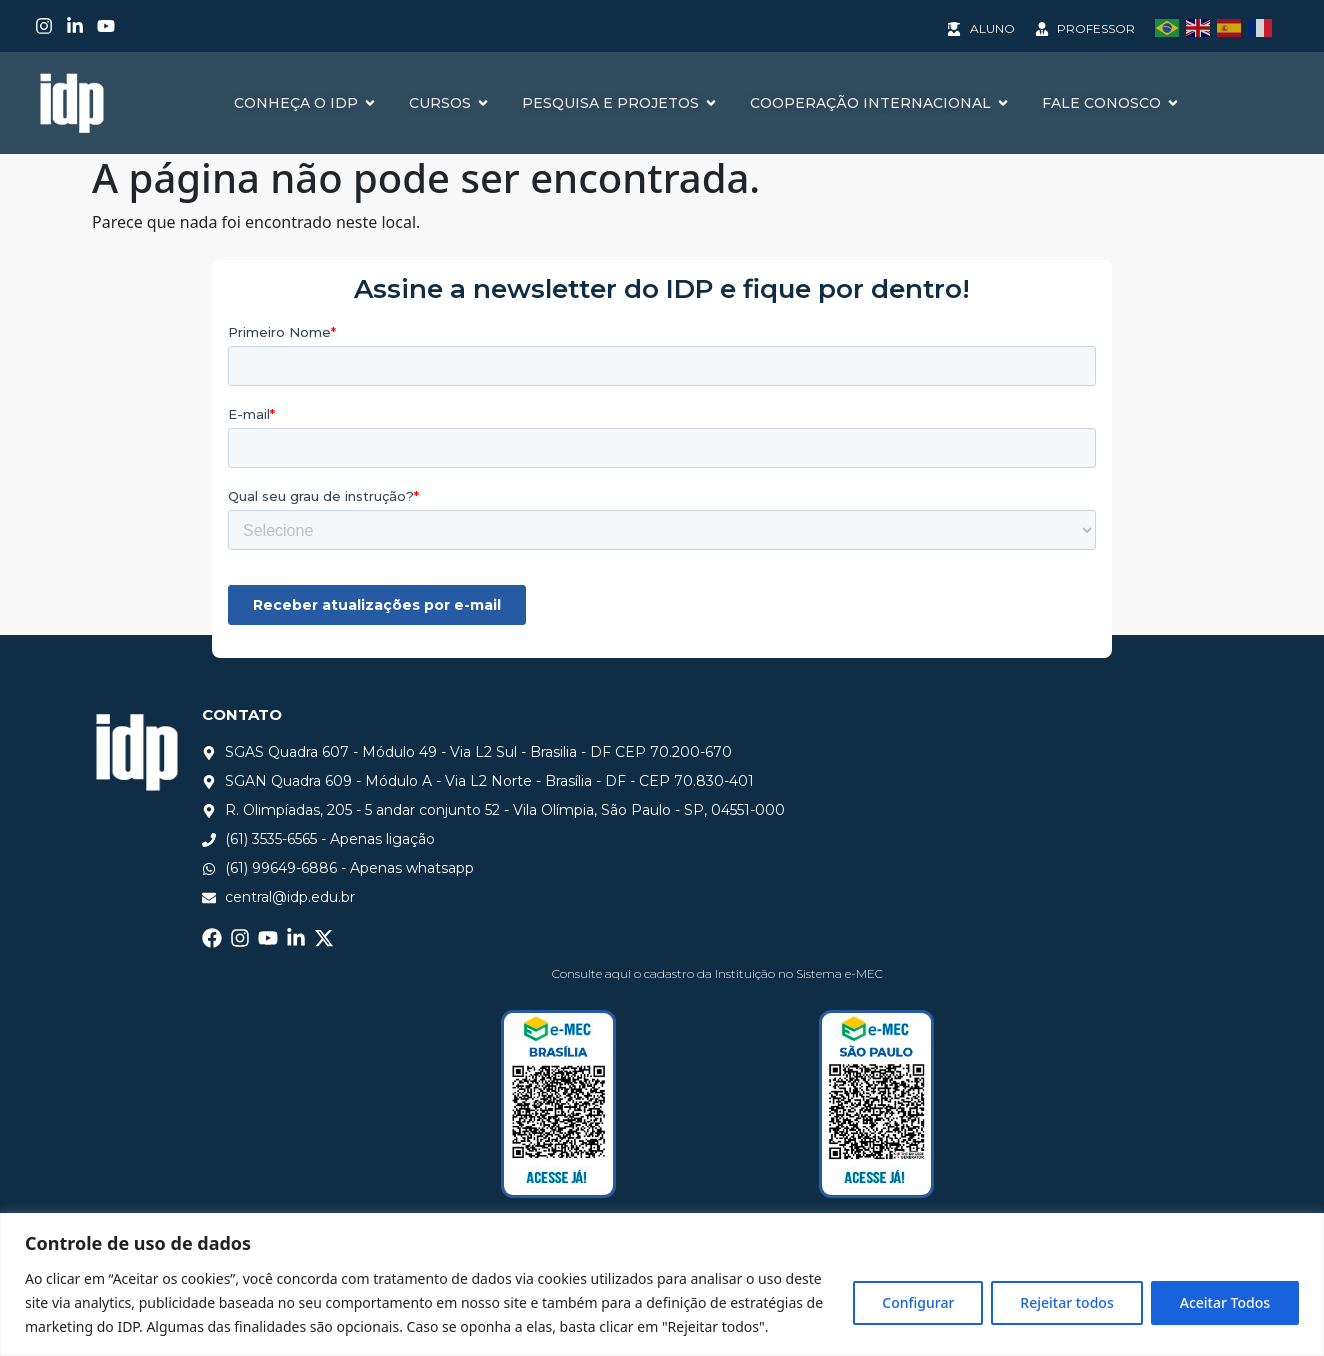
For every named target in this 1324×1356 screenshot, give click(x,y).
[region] (662, 1284)
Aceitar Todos (1225, 1302)
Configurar (918, 1302)
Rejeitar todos (1066, 1302)
